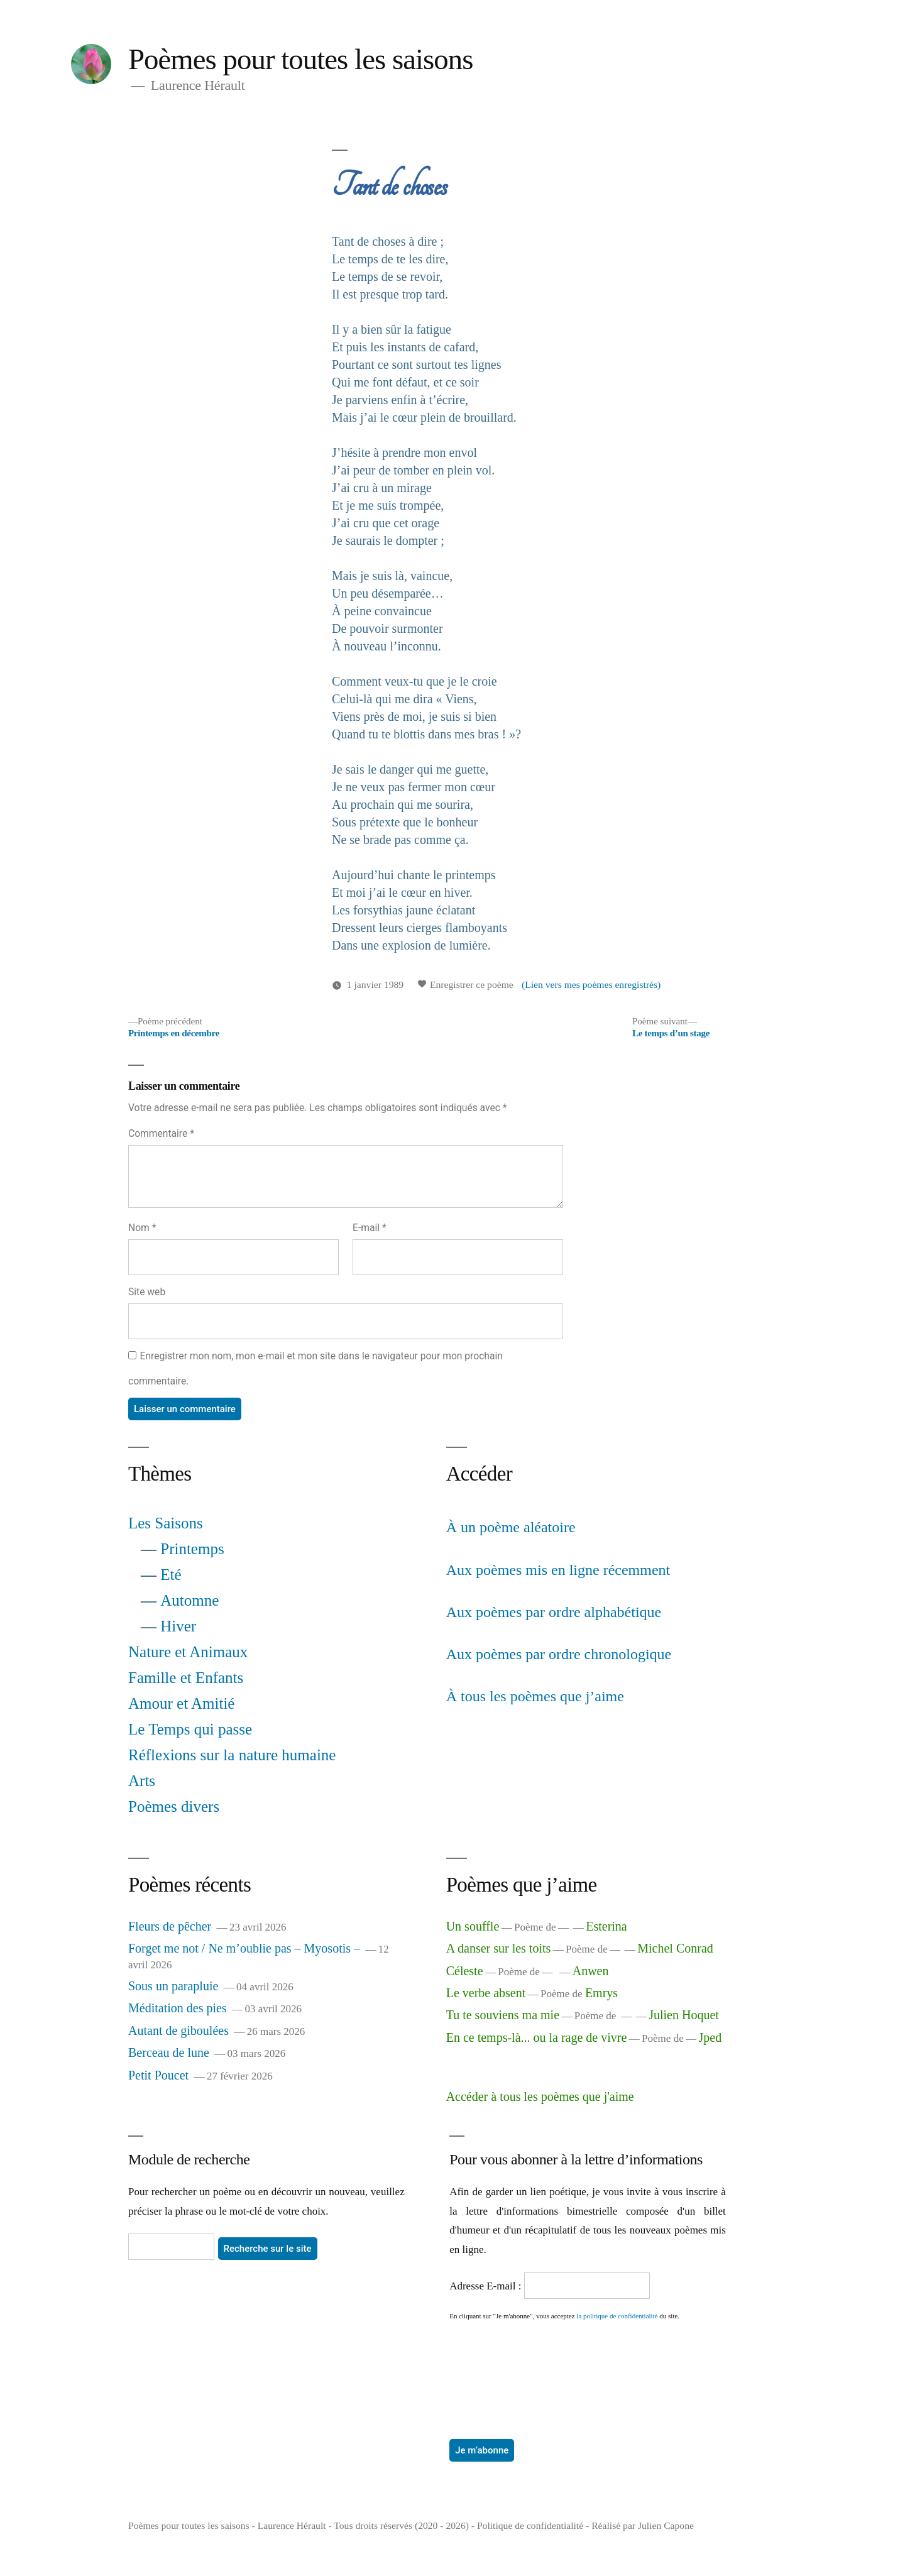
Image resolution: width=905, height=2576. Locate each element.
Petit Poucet (158, 2075)
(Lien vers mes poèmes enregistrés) (591, 984)
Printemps (192, 1548)
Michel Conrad (675, 1948)
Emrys (601, 1993)
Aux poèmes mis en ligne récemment (558, 1570)
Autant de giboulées (178, 2030)
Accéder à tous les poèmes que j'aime (540, 2096)
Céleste (464, 1971)
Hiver (178, 1626)
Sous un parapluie (173, 1986)
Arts (141, 1780)
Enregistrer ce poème (465, 984)
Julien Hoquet (684, 2015)
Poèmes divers (173, 1806)
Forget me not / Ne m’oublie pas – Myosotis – (244, 1948)
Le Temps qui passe (190, 1729)
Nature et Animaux (188, 1651)
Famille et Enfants (185, 1677)
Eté (170, 1574)
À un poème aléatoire (511, 1527)
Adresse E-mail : (486, 2286)
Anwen (591, 1971)
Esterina (606, 1926)
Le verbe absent (486, 1993)
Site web (146, 1292)
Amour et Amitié (181, 1703)
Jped (709, 2037)
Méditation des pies (177, 2008)
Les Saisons (165, 1523)
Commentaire (161, 1133)
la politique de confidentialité (616, 2316)
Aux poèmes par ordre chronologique (559, 1654)
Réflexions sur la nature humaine (232, 1754)
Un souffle (473, 1926)
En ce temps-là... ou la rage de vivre (536, 2037)
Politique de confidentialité (530, 2525)
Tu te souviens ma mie (502, 2015)
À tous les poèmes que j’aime (535, 1696)
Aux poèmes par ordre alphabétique (554, 1612)
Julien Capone (666, 2525)
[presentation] (500, 2366)
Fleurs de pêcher (169, 1926)
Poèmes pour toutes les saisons (300, 59)
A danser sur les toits (498, 1948)
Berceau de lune (168, 2052)
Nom (142, 1228)
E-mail (370, 1228)
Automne (189, 1600)
